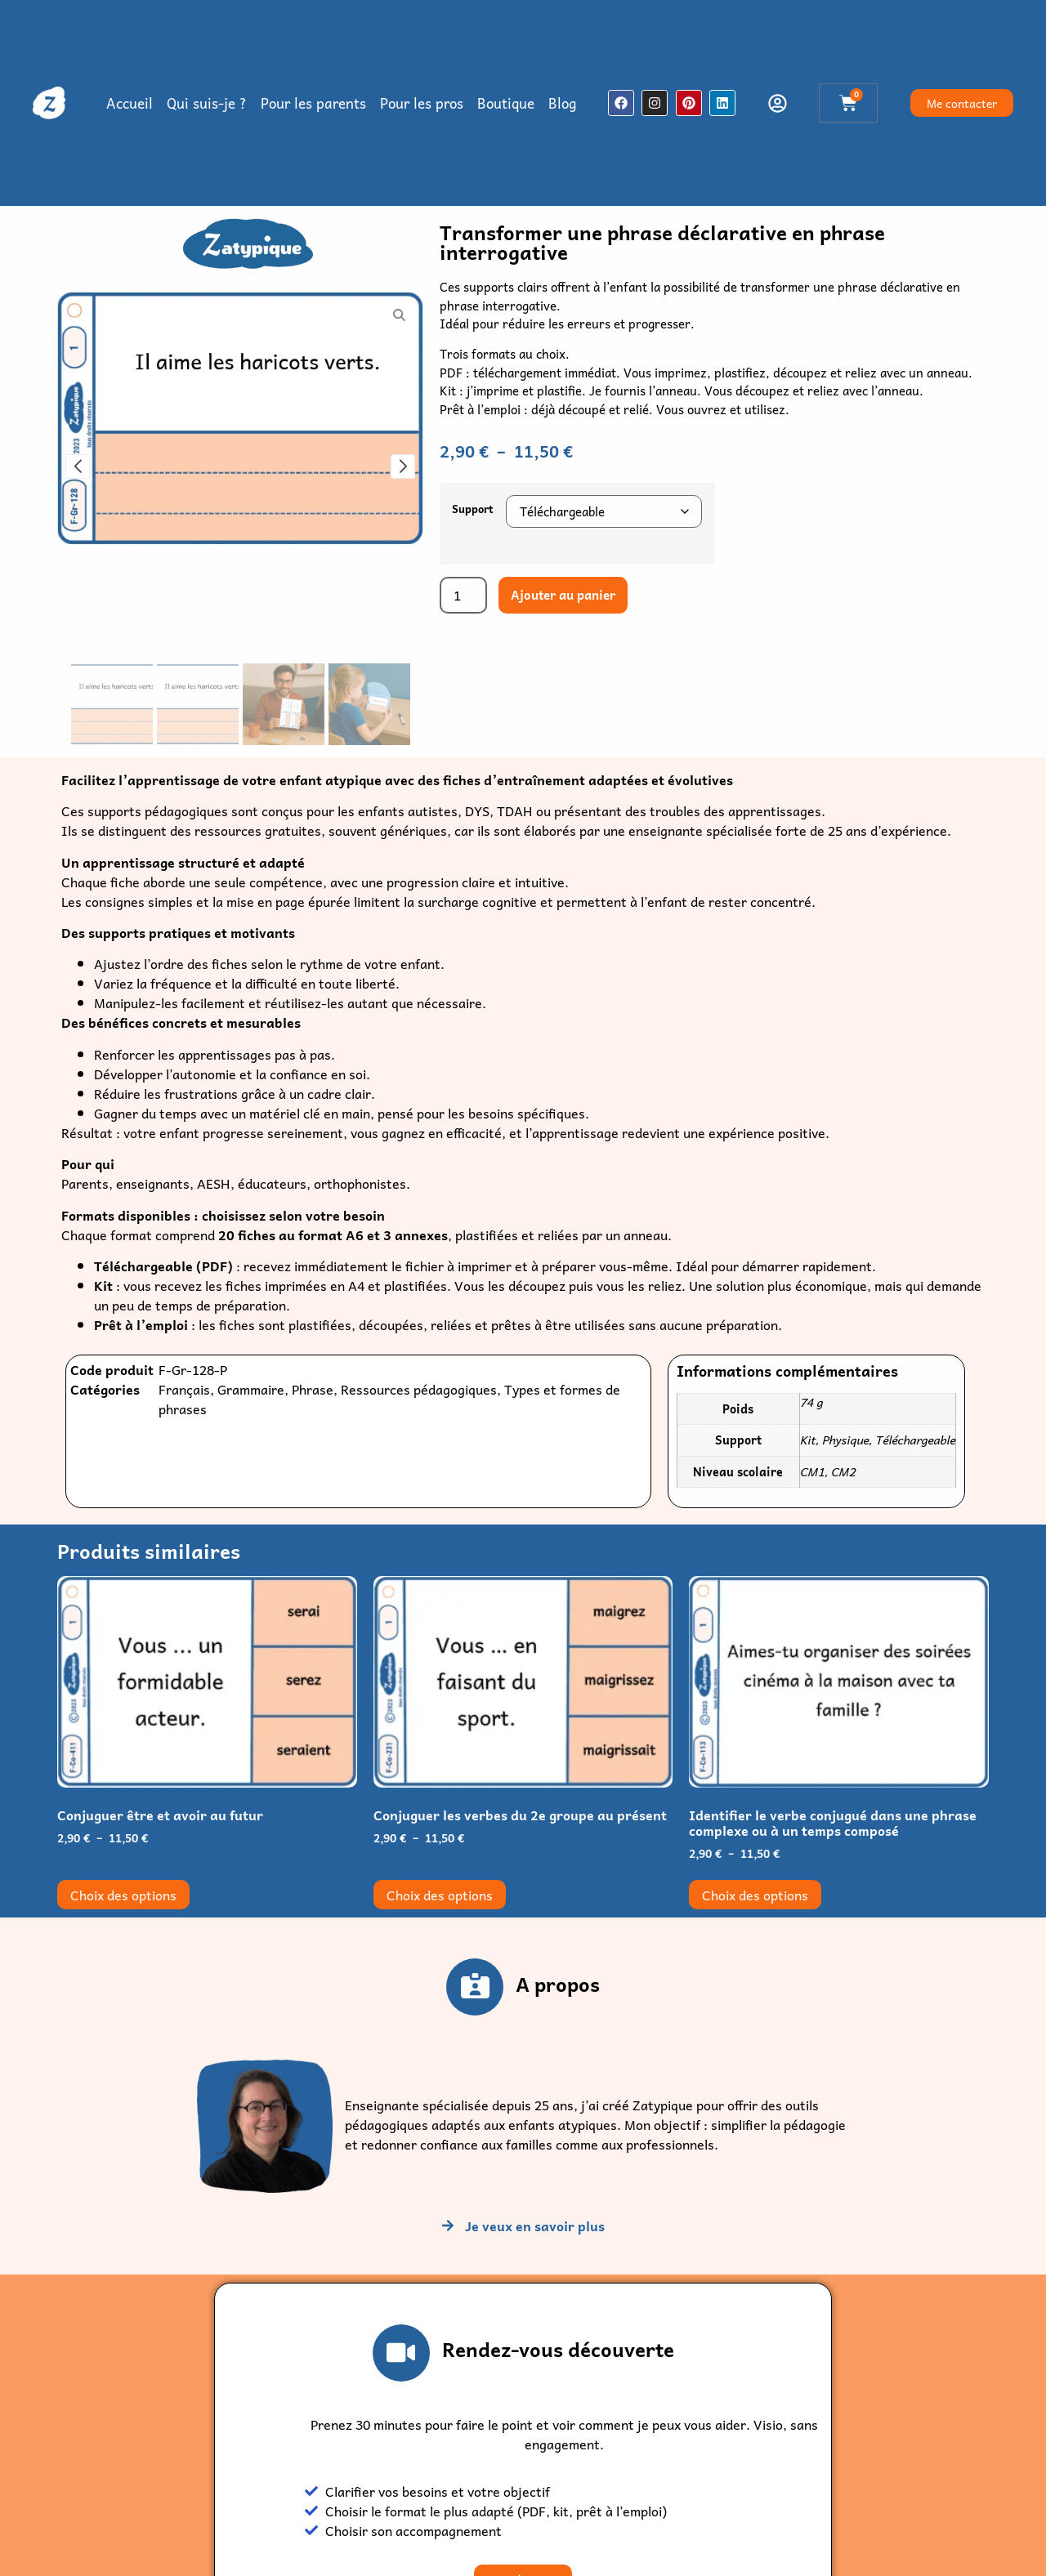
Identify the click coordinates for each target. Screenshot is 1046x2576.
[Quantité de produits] (463, 595)
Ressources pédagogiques (419, 1389)
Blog (562, 103)
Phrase (312, 1389)
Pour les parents (313, 103)
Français (184, 1389)
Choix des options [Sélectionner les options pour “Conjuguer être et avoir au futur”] (123, 1894)
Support (473, 508)
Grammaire (250, 1389)
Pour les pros (421, 103)
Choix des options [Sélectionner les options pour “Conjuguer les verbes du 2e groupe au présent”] (440, 1894)
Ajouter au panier (563, 595)
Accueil (129, 103)
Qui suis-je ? (207, 103)
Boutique (505, 103)
